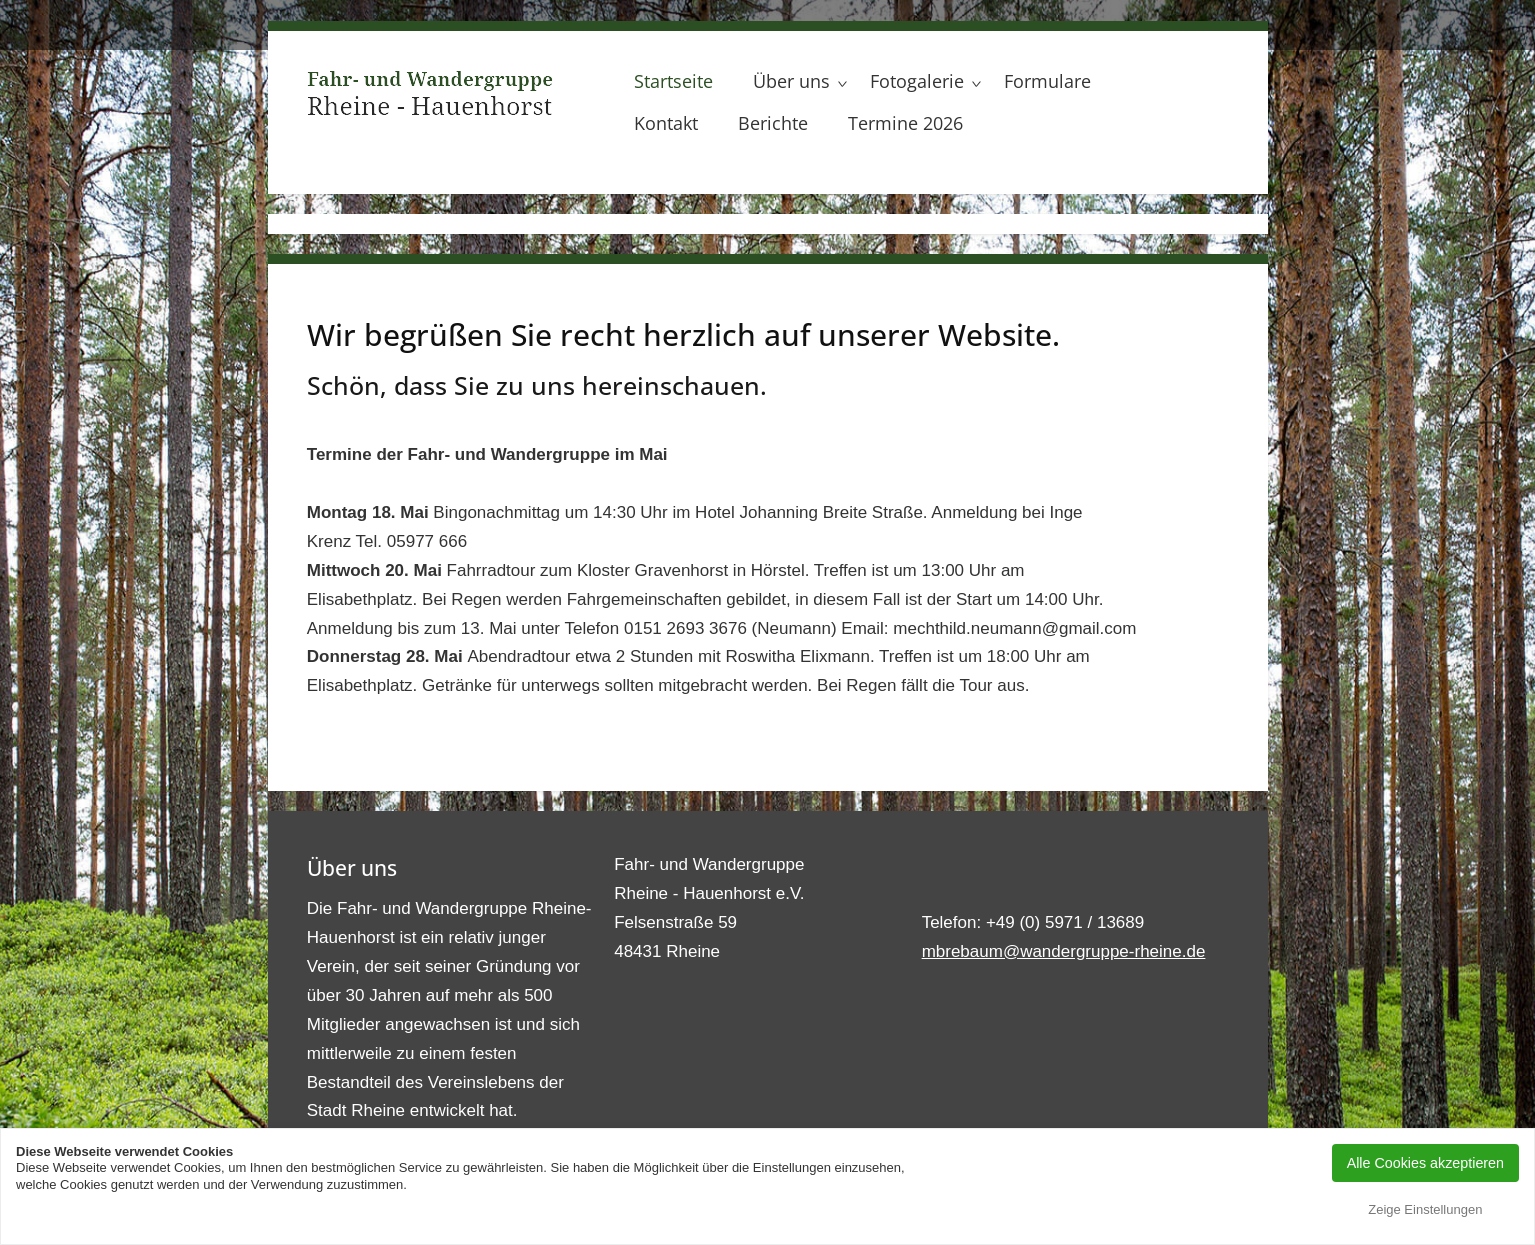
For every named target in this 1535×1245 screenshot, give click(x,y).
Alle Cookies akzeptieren (1425, 1163)
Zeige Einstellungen (1425, 1209)
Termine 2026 (905, 123)
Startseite (673, 81)
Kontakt (666, 123)
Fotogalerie (917, 81)
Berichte (773, 123)
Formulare (1047, 81)
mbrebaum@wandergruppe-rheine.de (1064, 951)
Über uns (791, 81)
